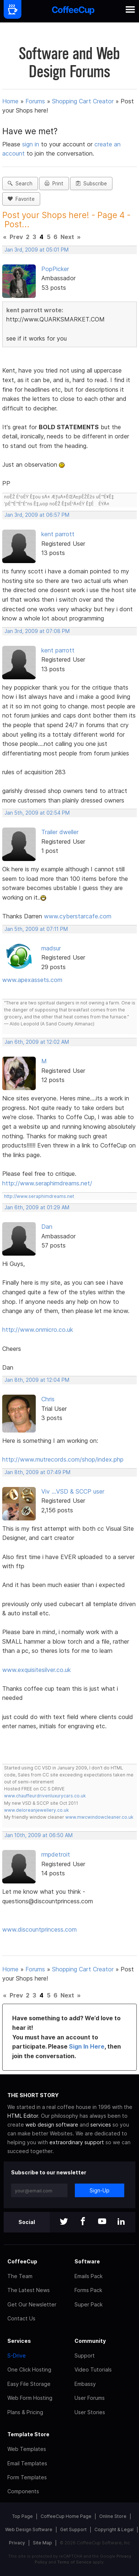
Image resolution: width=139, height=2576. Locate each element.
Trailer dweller (60, 832)
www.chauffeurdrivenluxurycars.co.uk (45, 1795)
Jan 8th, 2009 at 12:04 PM (36, 1380)
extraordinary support (76, 2142)
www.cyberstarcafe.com (77, 916)
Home (10, 101)
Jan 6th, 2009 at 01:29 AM (36, 1207)
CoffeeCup (22, 2261)
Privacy (17, 2542)
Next (67, 237)
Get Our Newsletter (31, 2304)
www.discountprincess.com (39, 1929)
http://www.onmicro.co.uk (37, 1329)
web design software (51, 2124)
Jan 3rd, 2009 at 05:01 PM (36, 250)
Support (84, 2355)
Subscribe (91, 183)
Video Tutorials (93, 2369)
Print (54, 183)
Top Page (22, 2516)
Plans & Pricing (25, 2412)
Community (90, 2341)
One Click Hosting (29, 2369)
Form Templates (27, 2477)
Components (23, 2491)
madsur (51, 948)
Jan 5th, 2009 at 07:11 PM (36, 929)
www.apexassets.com (32, 979)
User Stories (89, 2412)
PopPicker (55, 269)
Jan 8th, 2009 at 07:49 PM (37, 1472)
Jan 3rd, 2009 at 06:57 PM (36, 515)
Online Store (112, 2516)
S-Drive (16, 2355)
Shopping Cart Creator (83, 101)
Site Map (42, 2542)
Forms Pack (88, 2290)
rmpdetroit (55, 1854)
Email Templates (27, 2463)
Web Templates (26, 2449)
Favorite (21, 199)
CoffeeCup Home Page (66, 2516)
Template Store (28, 2434)
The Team (19, 2276)
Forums (35, 101)
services (100, 2124)
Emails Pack (88, 2276)
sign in (31, 144)
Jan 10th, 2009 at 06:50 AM (38, 1835)
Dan (46, 1226)
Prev (16, 237)
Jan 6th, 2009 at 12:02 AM (36, 1042)
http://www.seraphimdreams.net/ (47, 1183)
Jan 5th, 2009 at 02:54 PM (37, 813)
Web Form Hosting (29, 2398)
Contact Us (21, 2318)
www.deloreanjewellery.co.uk (36, 1810)
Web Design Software (28, 2529)
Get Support (73, 2529)
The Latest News (28, 2290)
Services (19, 2341)
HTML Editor (22, 2116)
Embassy (85, 2384)
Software (87, 2261)
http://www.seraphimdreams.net (39, 1196)
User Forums (89, 2398)
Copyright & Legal (113, 2529)
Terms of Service (74, 2562)
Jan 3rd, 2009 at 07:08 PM (37, 631)
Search (20, 183)
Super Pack (88, 2304)
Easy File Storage (29, 2384)
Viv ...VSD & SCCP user (72, 1491)
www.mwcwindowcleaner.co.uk (99, 1817)
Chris (48, 1399)
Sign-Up (100, 2190)
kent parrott (57, 534)
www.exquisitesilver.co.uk (36, 1669)
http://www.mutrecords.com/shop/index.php (63, 1459)
